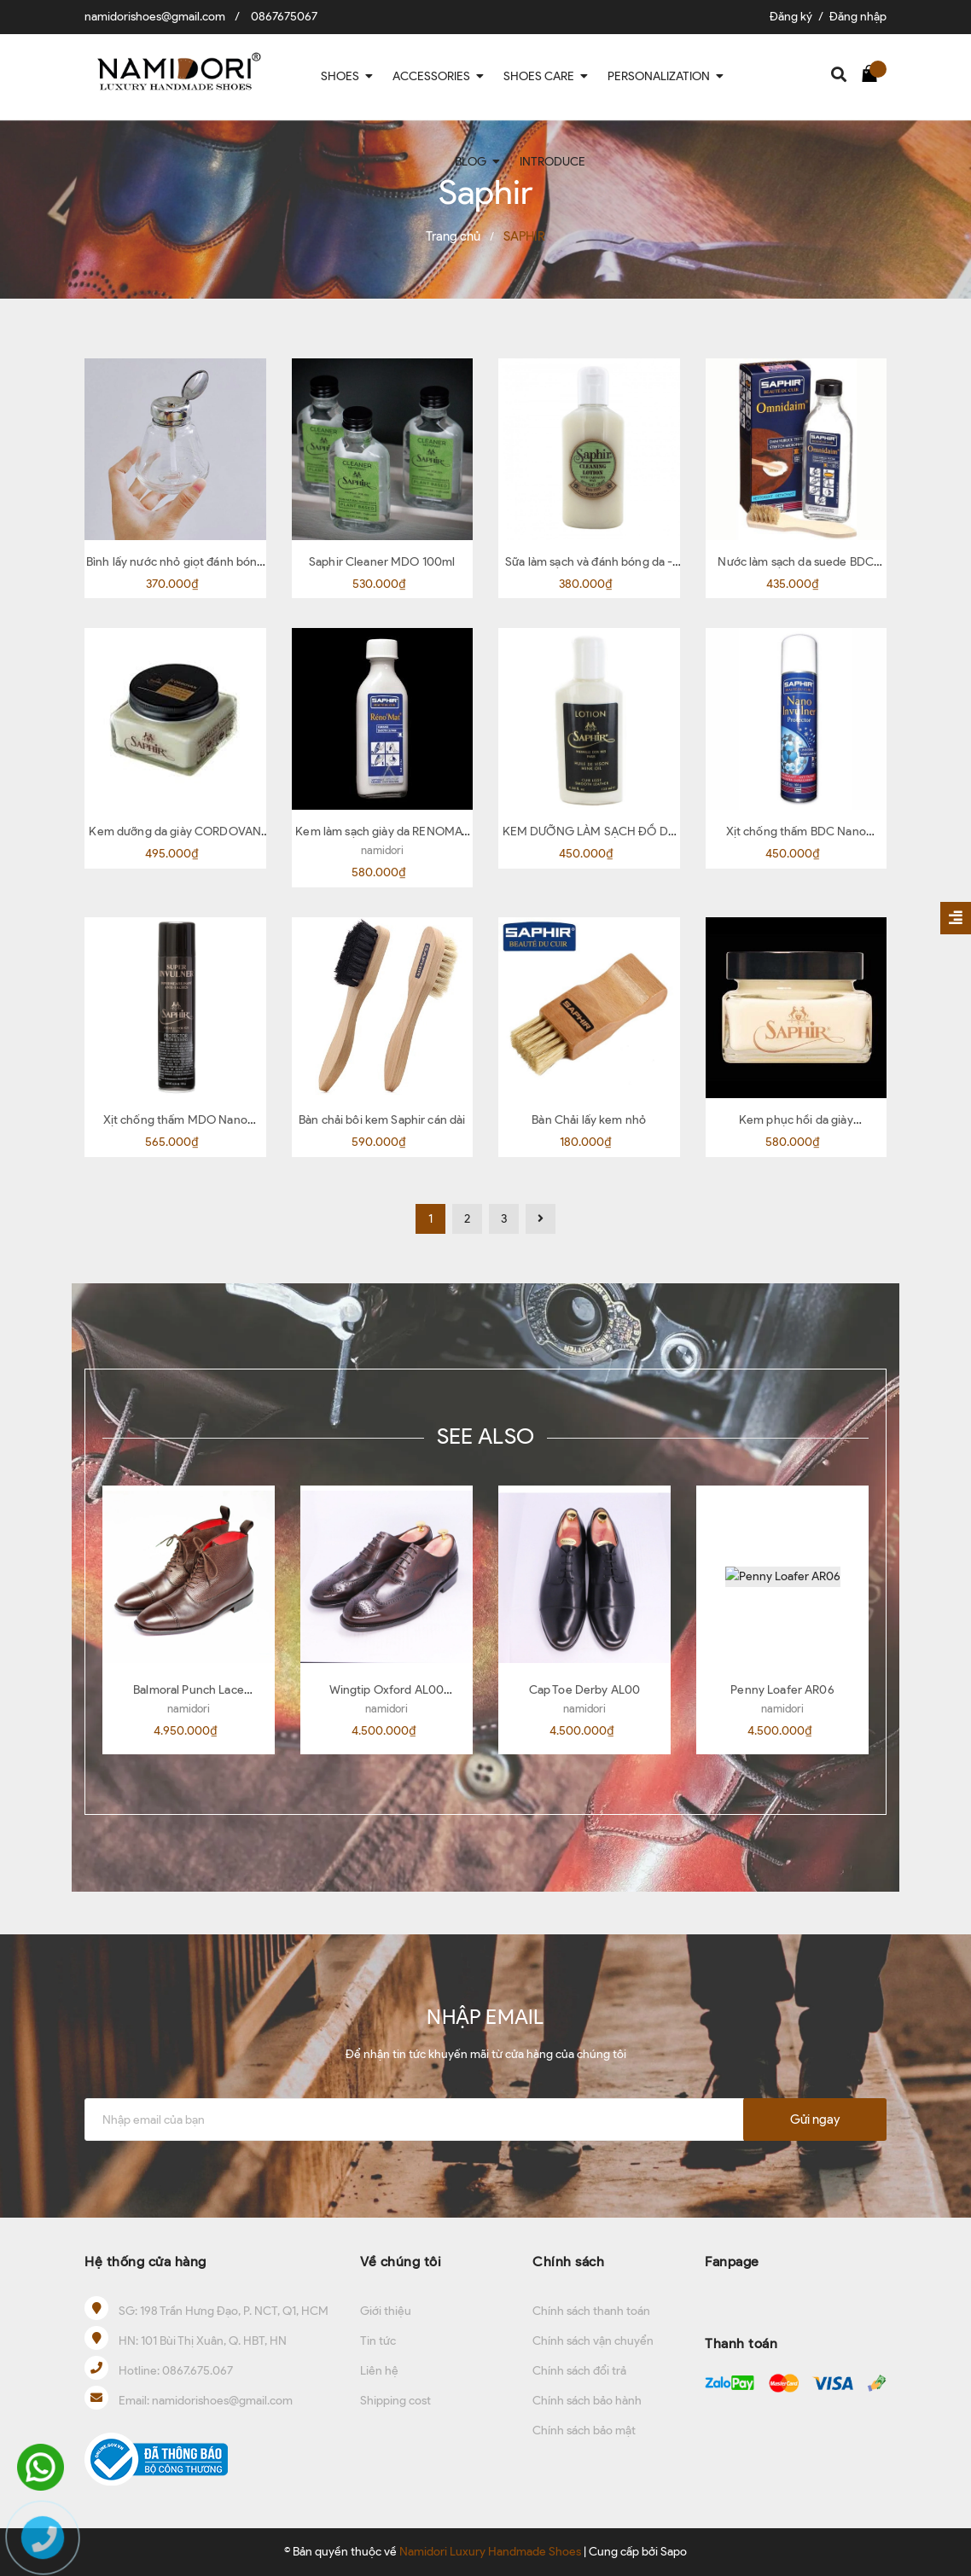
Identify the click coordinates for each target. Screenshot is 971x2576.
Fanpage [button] (732, 2261)
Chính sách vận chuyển (593, 2341)
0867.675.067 (197, 2371)
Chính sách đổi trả (579, 2371)
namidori (382, 850)
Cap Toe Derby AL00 (585, 1690)
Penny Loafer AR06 (782, 1690)
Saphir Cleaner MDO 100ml (382, 562)
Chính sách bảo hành (587, 2400)
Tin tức (378, 2341)
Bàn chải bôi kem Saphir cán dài (382, 1120)
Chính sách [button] (568, 2261)
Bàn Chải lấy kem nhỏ (589, 1120)
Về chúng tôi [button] (400, 2261)
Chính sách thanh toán (591, 2311)
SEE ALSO (485, 1436)
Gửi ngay (815, 2119)
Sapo (673, 2551)
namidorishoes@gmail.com (154, 16)
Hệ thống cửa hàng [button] (145, 2261)
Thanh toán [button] (741, 2343)
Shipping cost (395, 2400)
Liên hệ (379, 2371)
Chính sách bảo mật (584, 2430)
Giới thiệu (385, 2311)
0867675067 (284, 16)
